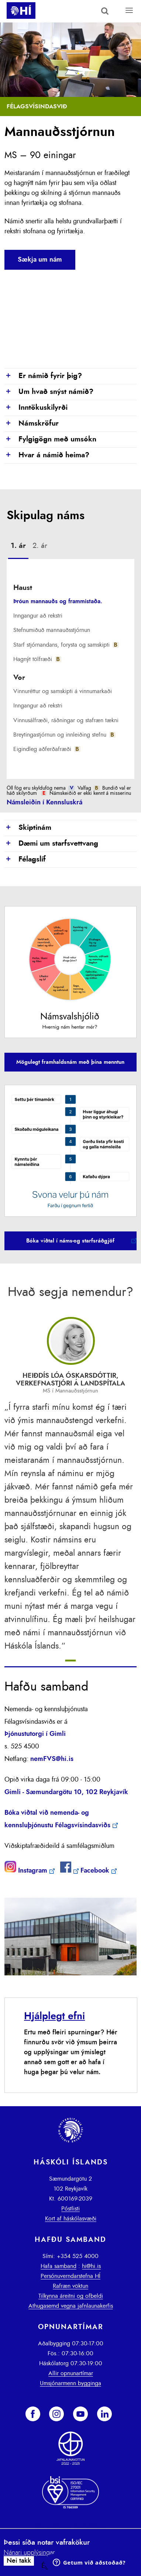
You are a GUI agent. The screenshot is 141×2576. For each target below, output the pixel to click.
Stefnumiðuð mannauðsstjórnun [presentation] (51, 630)
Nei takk (19, 2561)
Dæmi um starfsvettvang (51, 844)
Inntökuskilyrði (36, 408)
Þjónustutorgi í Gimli (35, 1734)
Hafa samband (58, 2266)
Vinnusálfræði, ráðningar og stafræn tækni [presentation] (65, 720)
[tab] (18, 546)
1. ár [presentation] (18, 545)
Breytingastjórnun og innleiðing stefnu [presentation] (64, 735)
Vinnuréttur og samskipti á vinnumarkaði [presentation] (62, 691)
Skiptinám (27, 828)
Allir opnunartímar (70, 2373)
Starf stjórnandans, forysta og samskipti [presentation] (65, 645)
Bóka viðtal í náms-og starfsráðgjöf (70, 1241)
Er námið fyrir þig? (43, 376)
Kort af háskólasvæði (70, 2219)
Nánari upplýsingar (29, 2552)
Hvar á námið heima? (46, 455)
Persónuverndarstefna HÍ (70, 2276)
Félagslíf (25, 860)
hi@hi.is (91, 2266)
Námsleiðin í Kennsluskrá (44, 802)
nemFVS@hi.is (51, 1759)
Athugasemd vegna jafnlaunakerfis (70, 2306)
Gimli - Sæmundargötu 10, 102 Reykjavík (66, 1792)
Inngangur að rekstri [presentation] (37, 616)
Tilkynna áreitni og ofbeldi (70, 2296)
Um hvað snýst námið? (48, 392)
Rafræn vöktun (70, 2286)
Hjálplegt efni (54, 2016)
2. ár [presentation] (39, 545)
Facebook (94, 1870)
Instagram (32, 1870)
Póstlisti (70, 2209)
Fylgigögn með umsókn (50, 440)
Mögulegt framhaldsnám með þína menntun (70, 1062)
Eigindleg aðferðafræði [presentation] (46, 749)
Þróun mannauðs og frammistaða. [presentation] (57, 601)
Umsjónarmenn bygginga (70, 2383)
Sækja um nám (40, 259)
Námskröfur (31, 424)
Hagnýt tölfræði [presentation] (37, 659)
